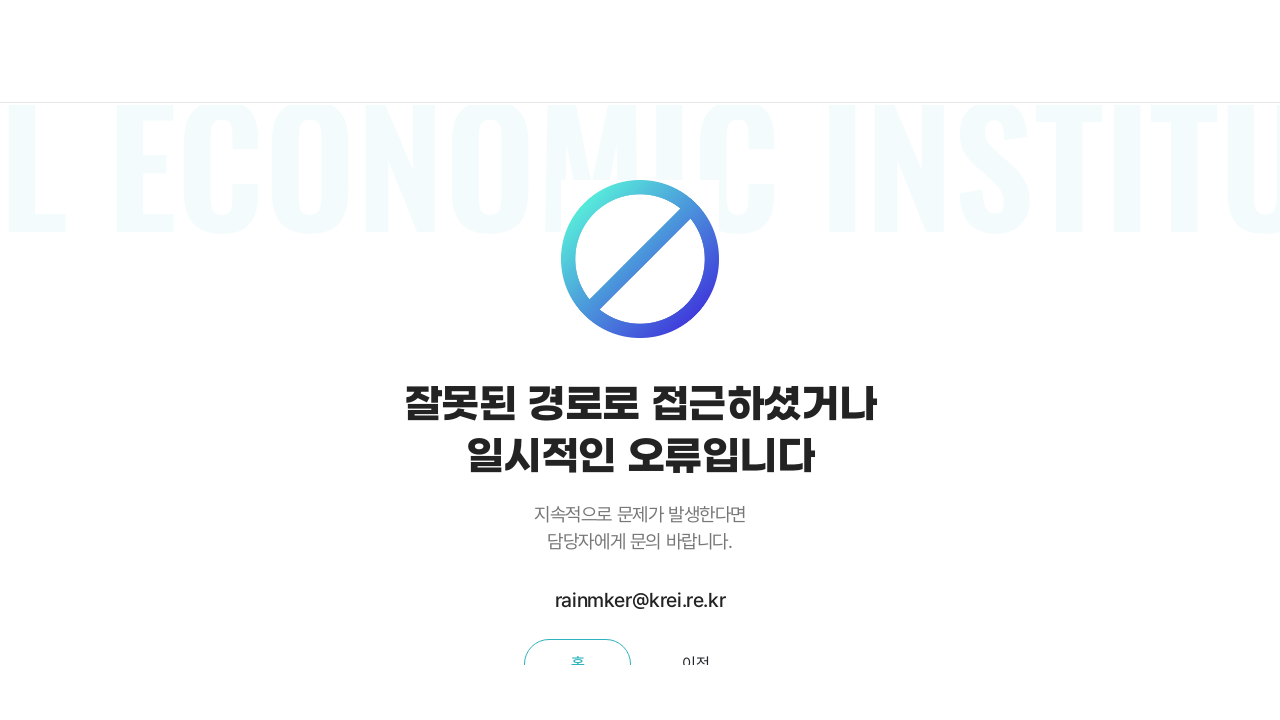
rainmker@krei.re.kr (640, 600)
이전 (695, 663)
